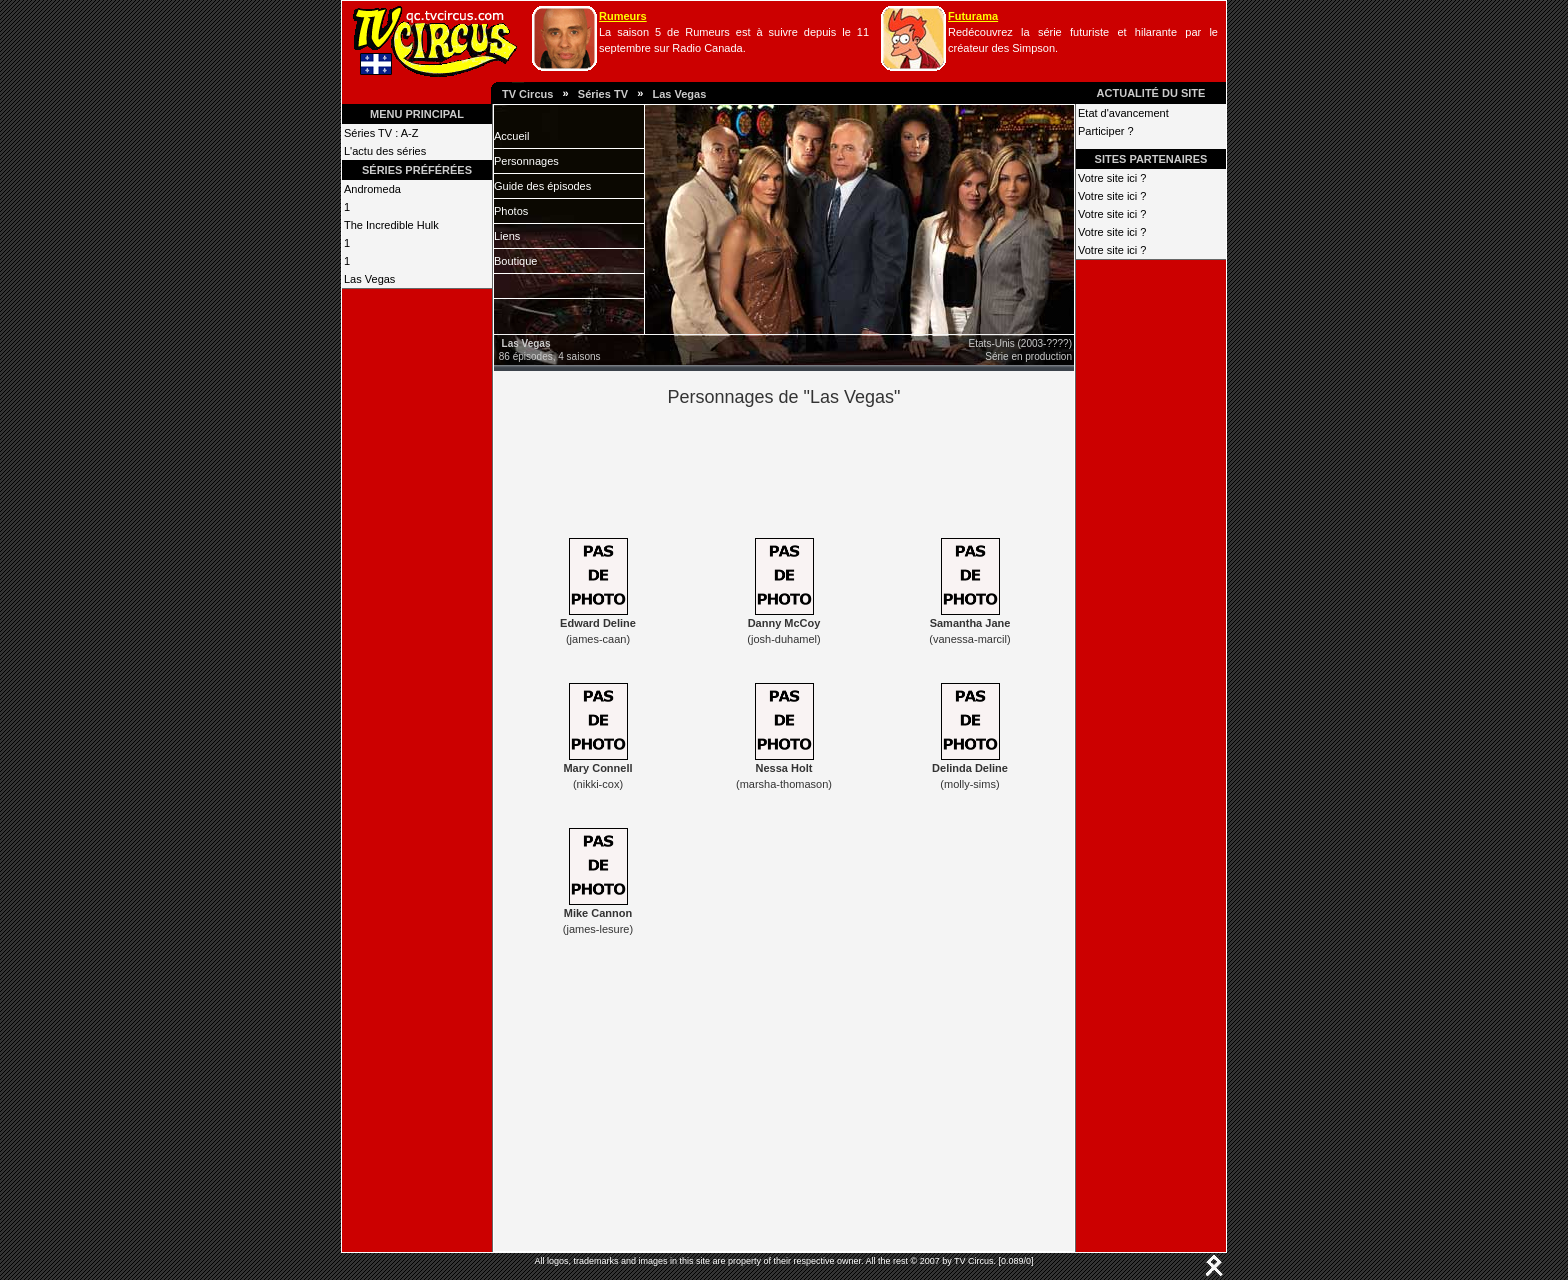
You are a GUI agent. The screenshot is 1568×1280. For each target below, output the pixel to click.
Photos (511, 211)
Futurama (973, 16)
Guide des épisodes (542, 186)
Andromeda (372, 189)
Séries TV (603, 94)
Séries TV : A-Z (381, 133)
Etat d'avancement (1123, 113)
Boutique (515, 261)
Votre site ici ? (1112, 178)
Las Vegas (679, 94)
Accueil (511, 136)
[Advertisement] (818, 469)
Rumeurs (623, 16)
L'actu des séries (385, 151)
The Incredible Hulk (391, 225)
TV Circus (527, 94)
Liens (507, 236)
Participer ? (1106, 131)
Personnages (526, 161)
